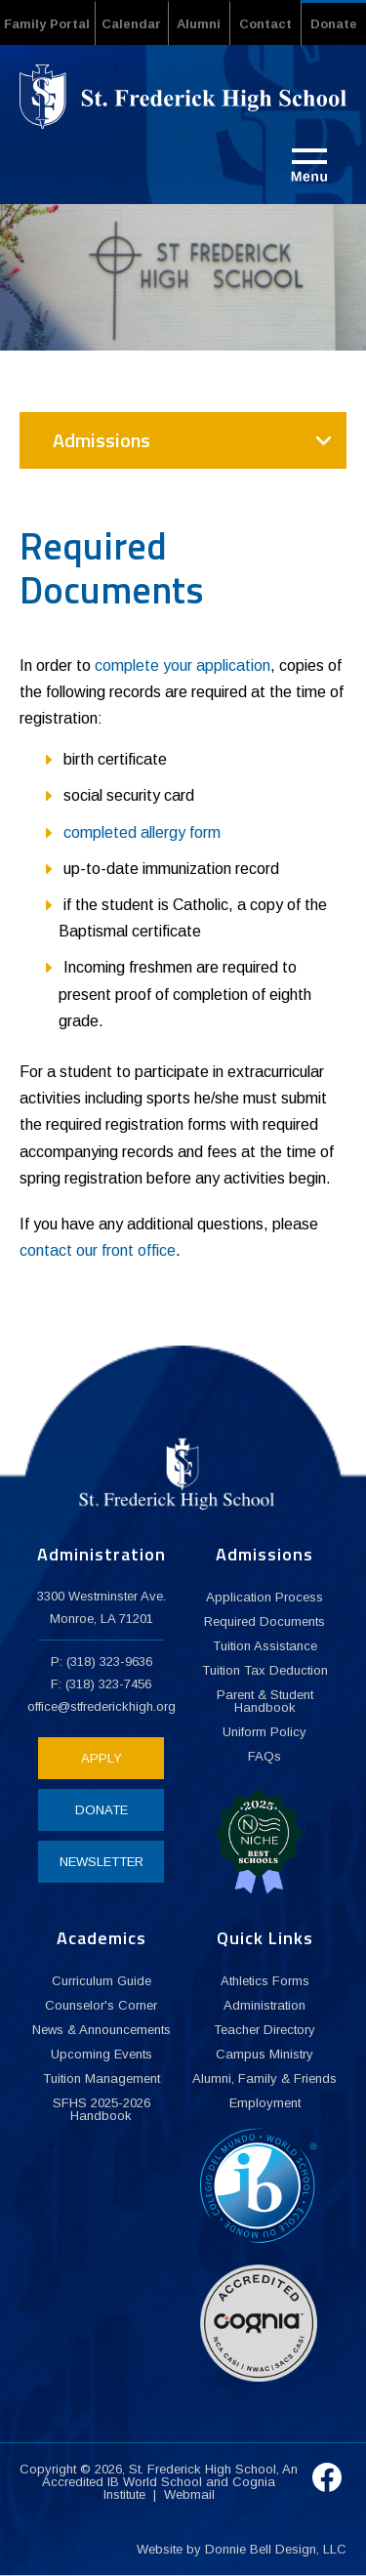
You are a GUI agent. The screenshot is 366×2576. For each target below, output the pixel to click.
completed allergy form (142, 832)
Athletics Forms (265, 1981)
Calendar (131, 24)
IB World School (154, 2481)
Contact (265, 24)
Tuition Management (101, 2078)
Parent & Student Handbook (265, 1701)
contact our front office (98, 1250)
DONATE (101, 1810)
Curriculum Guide (101, 1981)
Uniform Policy (264, 1731)
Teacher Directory (264, 2029)
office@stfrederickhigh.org (101, 1706)
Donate (333, 24)
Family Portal (47, 24)
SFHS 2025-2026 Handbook (101, 2109)
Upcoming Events (101, 2054)
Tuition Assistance (265, 1646)
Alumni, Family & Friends (264, 2078)
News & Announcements (101, 2029)
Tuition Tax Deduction (265, 1670)
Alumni (199, 24)
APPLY (101, 1758)
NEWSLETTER (101, 1861)
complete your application (182, 665)
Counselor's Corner (101, 2005)
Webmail (189, 2494)
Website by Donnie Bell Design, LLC (241, 2549)
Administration (264, 2005)
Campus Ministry (264, 2054)
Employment (265, 2103)
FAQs (264, 1756)
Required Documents (264, 1621)
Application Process (264, 1597)
